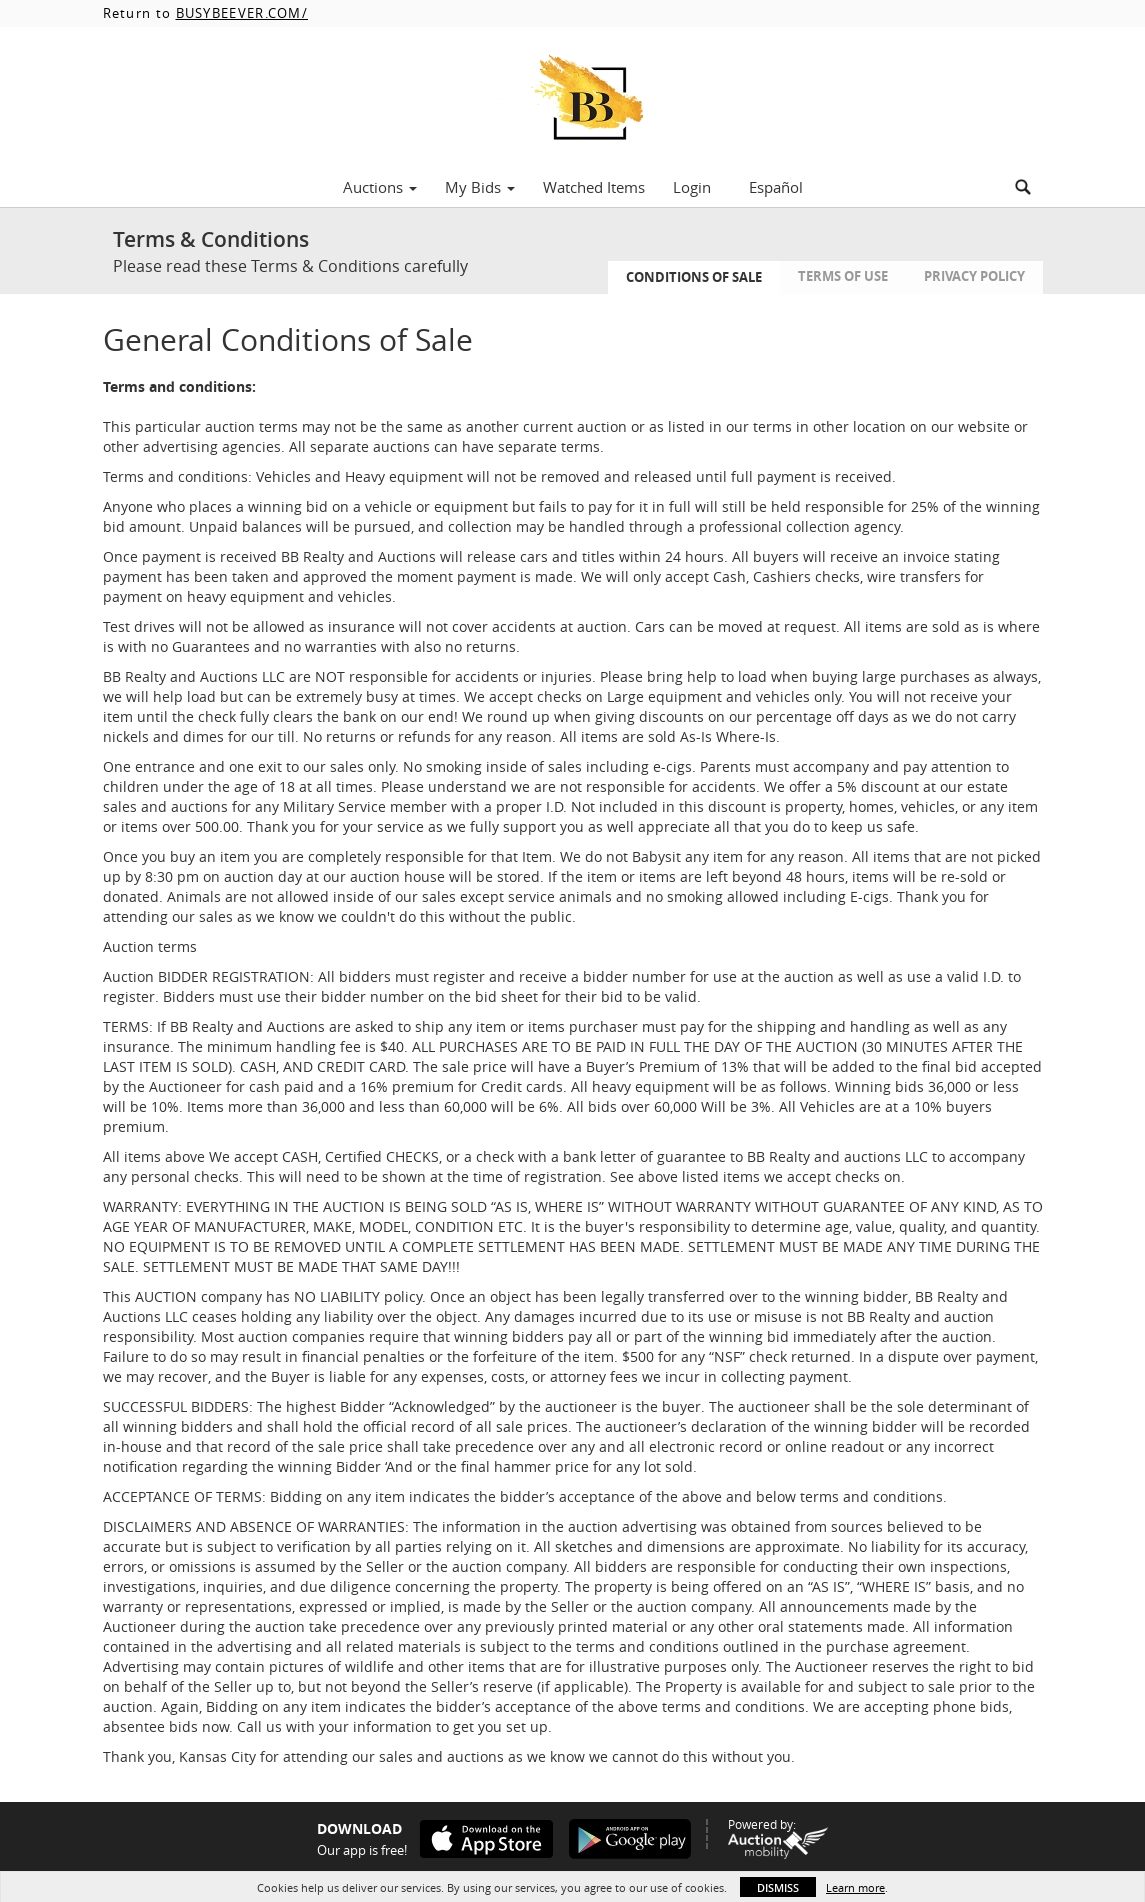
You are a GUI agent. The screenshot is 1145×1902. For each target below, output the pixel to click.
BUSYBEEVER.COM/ (242, 13)
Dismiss (778, 1887)
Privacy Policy (974, 276)
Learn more (855, 1887)
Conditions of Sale (694, 277)
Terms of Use (843, 276)
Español (776, 187)
